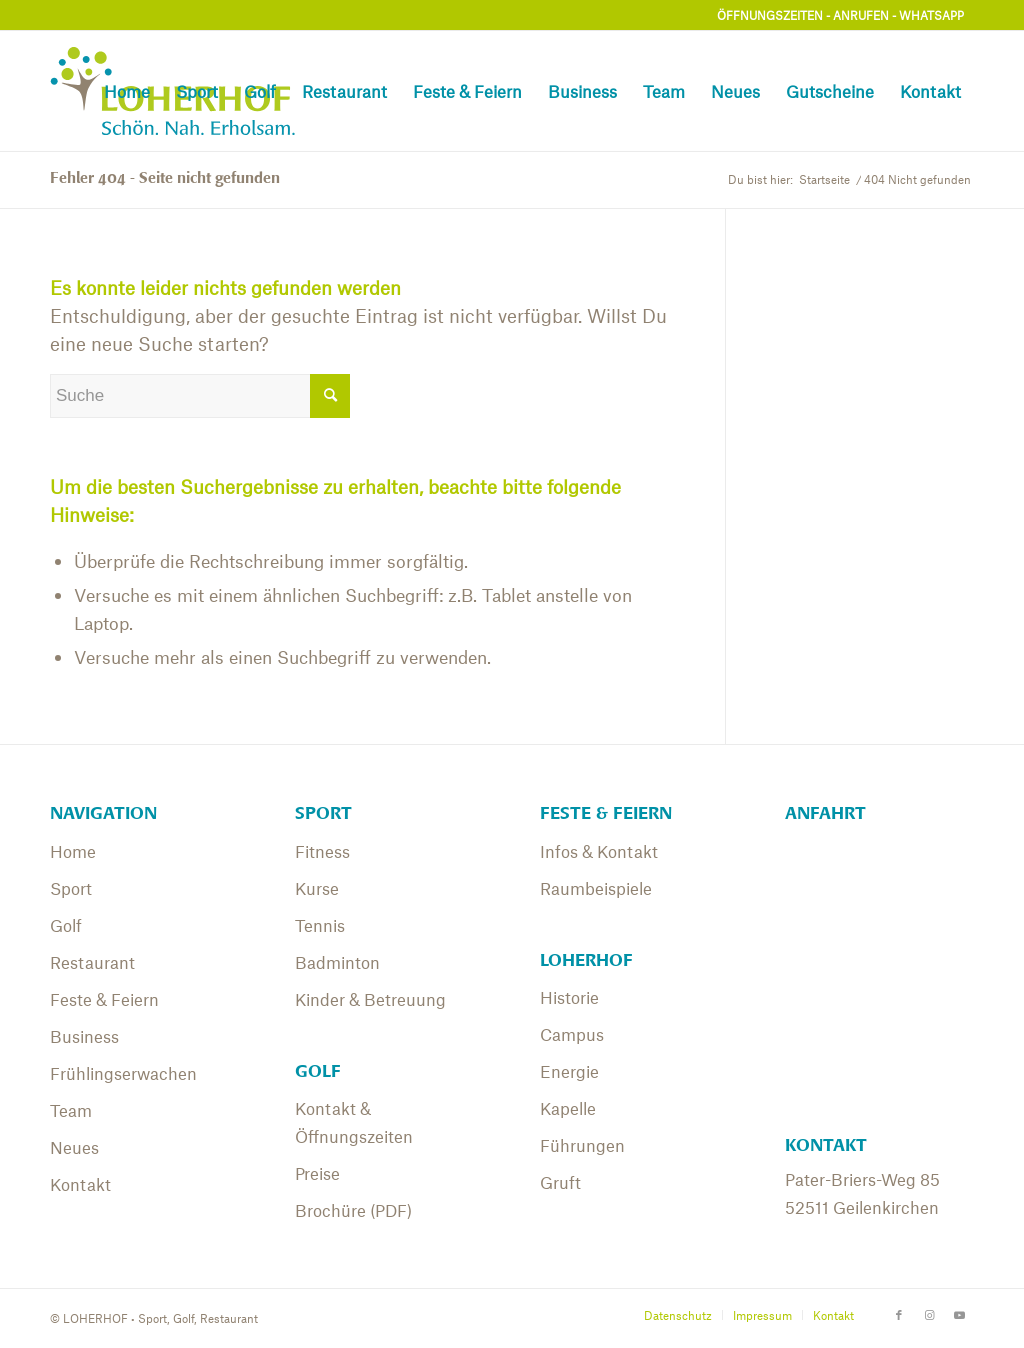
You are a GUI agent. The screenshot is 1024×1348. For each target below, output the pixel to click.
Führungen (582, 1145)
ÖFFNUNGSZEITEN (770, 15)
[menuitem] (127, 91)
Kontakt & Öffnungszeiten (354, 1122)
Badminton (337, 962)
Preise (317, 1173)
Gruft (560, 1182)
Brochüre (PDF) (353, 1210)
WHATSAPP (931, 15)
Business (84, 1036)
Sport (71, 888)
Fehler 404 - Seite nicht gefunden (165, 178)
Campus (572, 1034)
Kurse (317, 888)
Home (73, 851)
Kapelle (568, 1108)
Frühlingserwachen (123, 1073)
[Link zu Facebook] (899, 1314)
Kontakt (80, 1184)
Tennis (320, 925)
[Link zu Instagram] (929, 1314)
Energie (569, 1071)
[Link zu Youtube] (959, 1314)
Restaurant (92, 962)
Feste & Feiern (104, 999)
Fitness (322, 851)
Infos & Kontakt (599, 851)
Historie (569, 997)
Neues (74, 1147)
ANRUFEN (861, 15)
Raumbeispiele (596, 888)
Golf (66, 925)
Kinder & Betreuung (370, 999)
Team (71, 1110)
